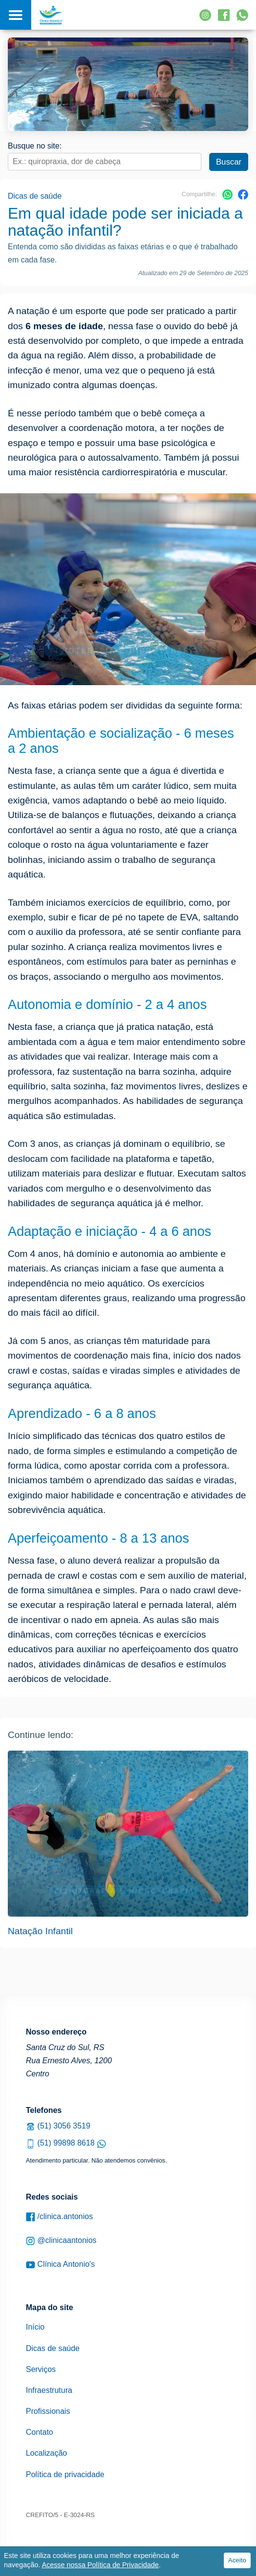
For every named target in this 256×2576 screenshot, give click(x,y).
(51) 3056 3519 (58, 2126)
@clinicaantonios (61, 2240)
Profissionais (48, 2411)
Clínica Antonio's (60, 2264)
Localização (46, 2453)
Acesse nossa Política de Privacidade (100, 2565)
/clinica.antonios (59, 2216)
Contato (39, 2432)
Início (35, 2327)
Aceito (237, 2560)
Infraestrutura (49, 2390)
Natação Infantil (40, 1931)
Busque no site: (34, 146)
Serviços (41, 2369)
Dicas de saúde (34, 196)
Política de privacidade (65, 2474)
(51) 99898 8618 (66, 2143)
